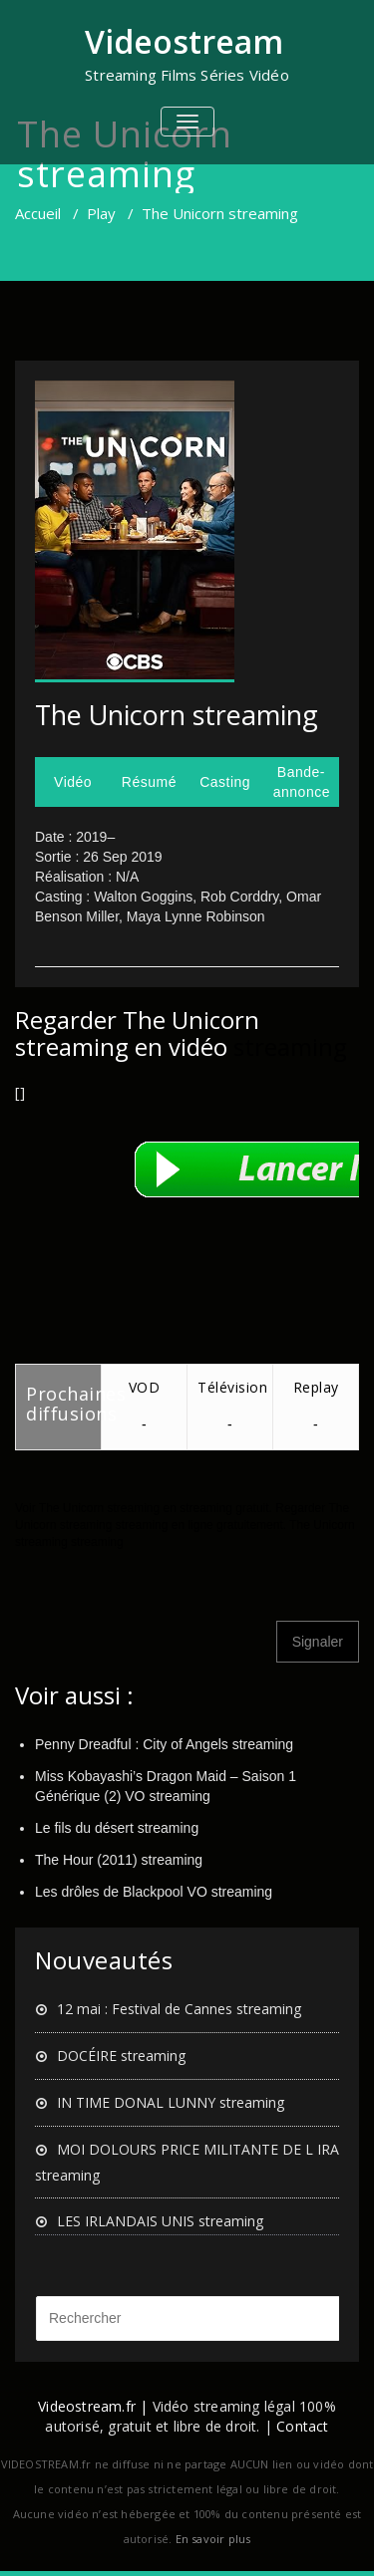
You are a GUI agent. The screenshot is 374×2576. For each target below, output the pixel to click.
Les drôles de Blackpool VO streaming (153, 1892)
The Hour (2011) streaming (118, 1860)
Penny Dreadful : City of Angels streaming (164, 1744)
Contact (302, 2426)
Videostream (184, 41)
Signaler (317, 1642)
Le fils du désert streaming (116, 1828)
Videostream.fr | (93, 2406)
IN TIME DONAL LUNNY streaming (170, 2102)
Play (101, 213)
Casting (224, 782)
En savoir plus (213, 2538)
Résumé (149, 782)
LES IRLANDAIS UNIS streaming (160, 2220)
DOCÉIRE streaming (121, 2055)
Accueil (38, 213)
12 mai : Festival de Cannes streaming (179, 2008)
